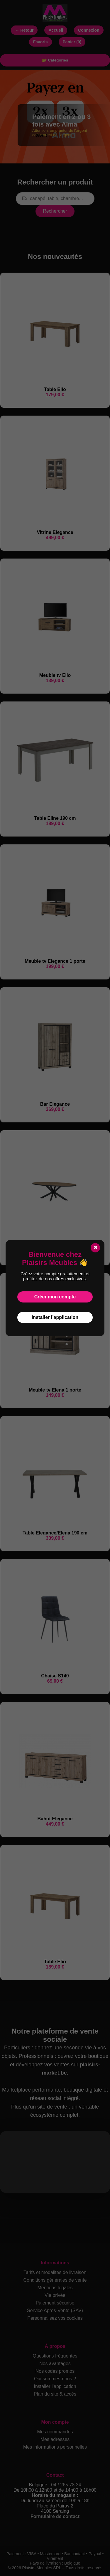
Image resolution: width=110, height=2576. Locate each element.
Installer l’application (55, 1317)
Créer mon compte (55, 1296)
